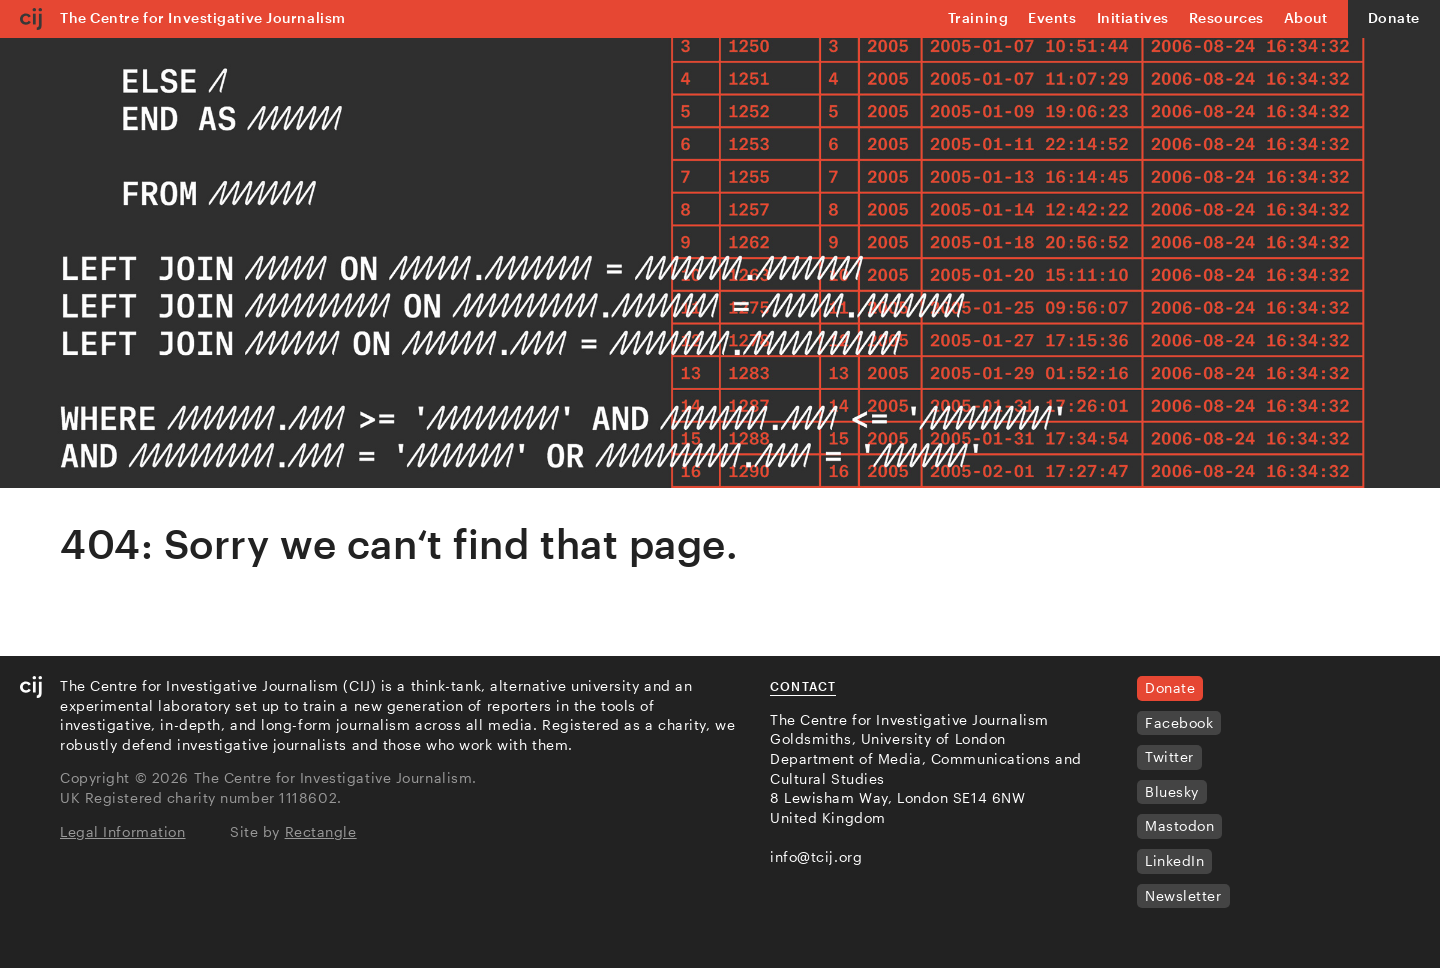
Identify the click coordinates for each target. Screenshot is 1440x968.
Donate (1394, 17)
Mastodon (1179, 825)
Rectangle (321, 831)
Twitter (1169, 756)
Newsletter (1183, 895)
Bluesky (1172, 791)
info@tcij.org (816, 856)
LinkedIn (1174, 860)
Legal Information (123, 831)
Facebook (1179, 722)
